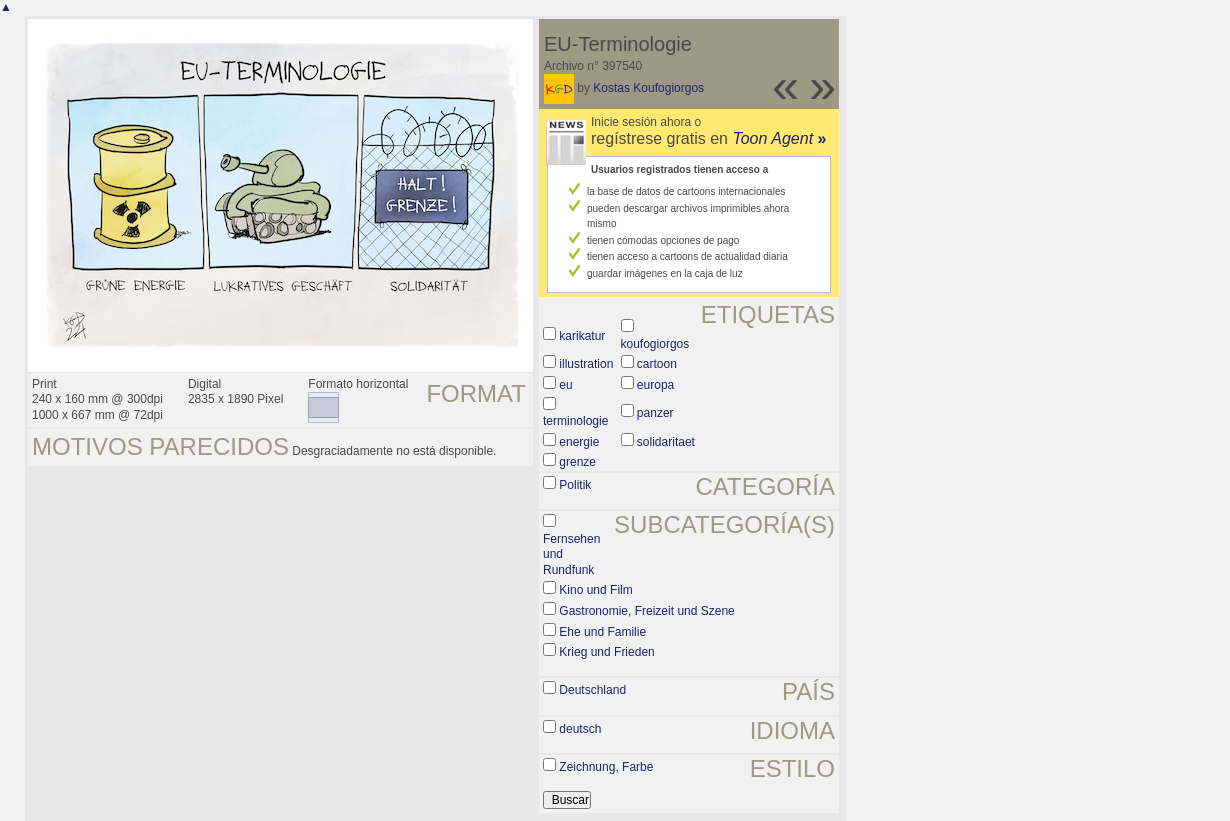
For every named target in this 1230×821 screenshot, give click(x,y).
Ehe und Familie (602, 632)
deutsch (580, 729)
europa (655, 385)
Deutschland (592, 690)
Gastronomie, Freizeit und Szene (646, 611)
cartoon (657, 364)
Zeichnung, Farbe (606, 767)
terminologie (575, 421)
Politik (575, 485)
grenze (577, 462)
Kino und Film (595, 590)
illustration (586, 364)
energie (579, 442)
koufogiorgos (655, 344)
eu (565, 385)
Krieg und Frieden (606, 652)
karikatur (582, 336)
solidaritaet (666, 442)
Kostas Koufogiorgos (648, 88)
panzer (655, 413)
